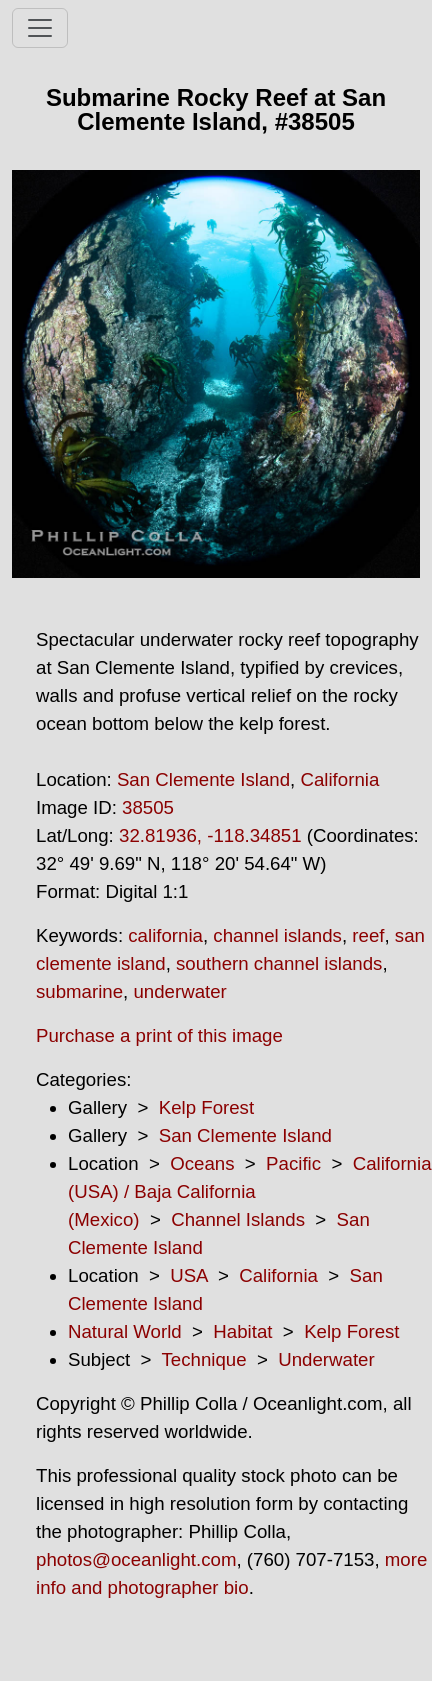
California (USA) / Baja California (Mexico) (250, 1191)
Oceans (202, 1163)
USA (188, 1275)
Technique (204, 1359)
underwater (179, 991)
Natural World (125, 1331)
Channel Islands (238, 1219)
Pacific (293, 1163)
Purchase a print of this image (159, 1035)
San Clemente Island (203, 779)
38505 (148, 807)
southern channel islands (279, 963)
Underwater (326, 1359)
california (165, 935)
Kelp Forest (206, 1107)
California (339, 779)
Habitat (242, 1331)
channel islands (277, 935)
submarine (79, 991)
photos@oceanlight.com (136, 1559)
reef (368, 935)
